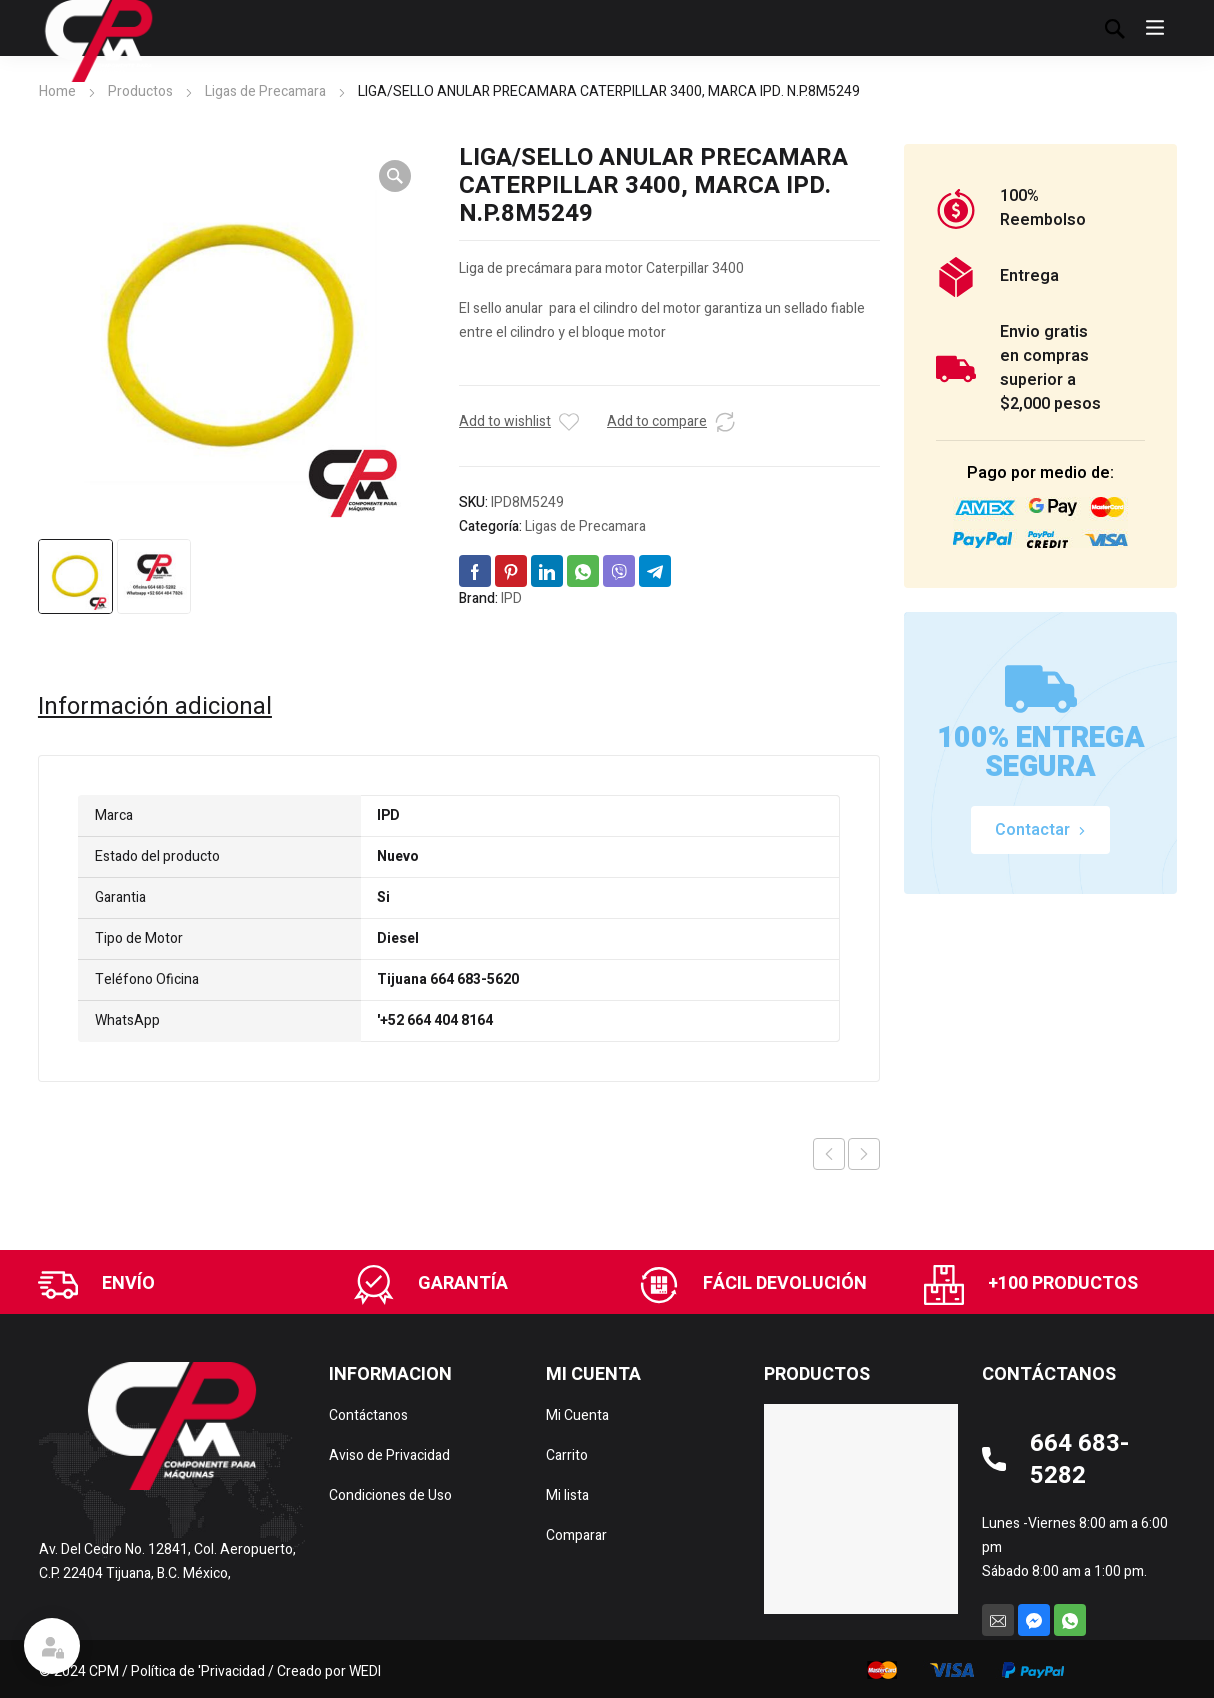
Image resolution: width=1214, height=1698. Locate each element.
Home (57, 91)
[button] (395, 176)
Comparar (576, 1535)
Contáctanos (368, 1415)
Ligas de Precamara (265, 91)
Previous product (829, 1154)
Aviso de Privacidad (389, 1455)
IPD (511, 598)
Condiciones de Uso (390, 1495)
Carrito (567, 1455)
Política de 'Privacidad (198, 1671)
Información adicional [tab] (155, 707)
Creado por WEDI (329, 1671)
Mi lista (567, 1495)
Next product (864, 1154)
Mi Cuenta (577, 1415)
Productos (140, 91)
